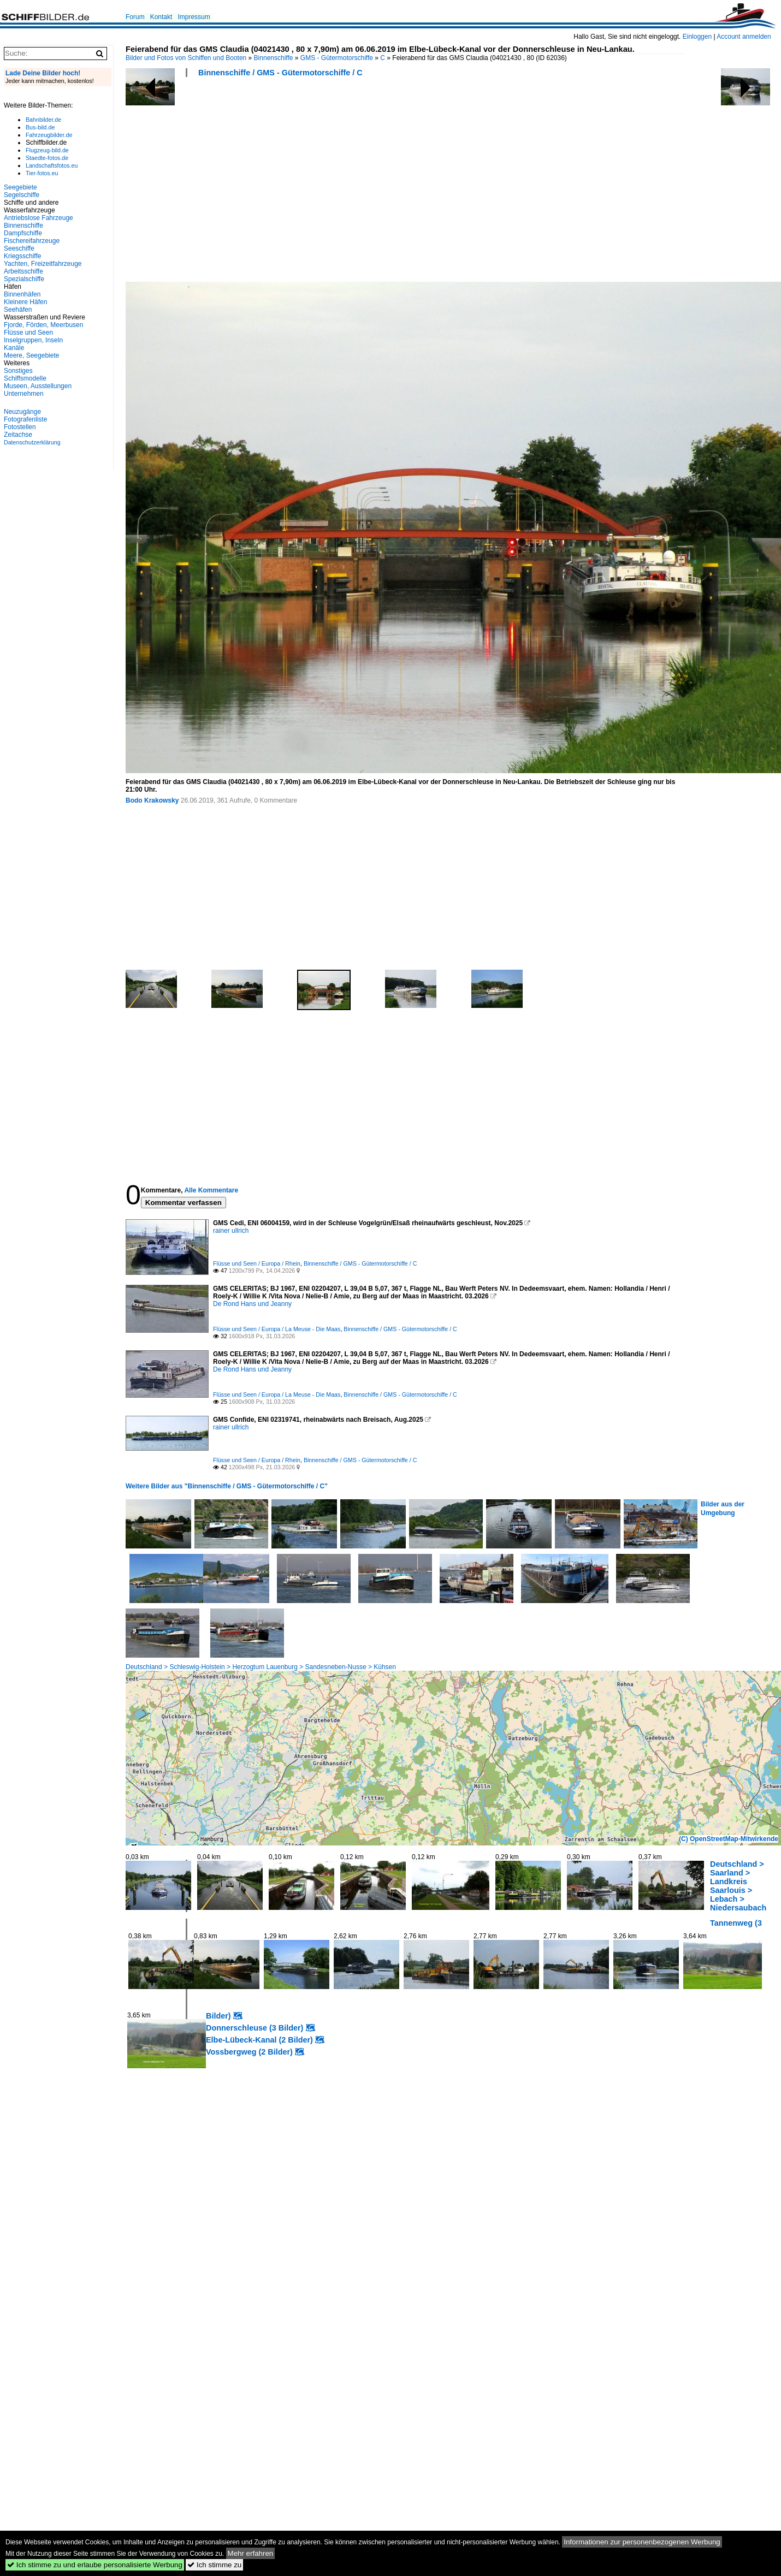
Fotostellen (20, 427)
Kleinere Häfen (25, 302)
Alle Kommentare (211, 1190)
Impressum (193, 17)
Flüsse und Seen (28, 332)
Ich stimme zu (214, 2565)
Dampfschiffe (23, 233)
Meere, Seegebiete (31, 355)
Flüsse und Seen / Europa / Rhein (256, 1263)
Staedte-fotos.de (47, 158)
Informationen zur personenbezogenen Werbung (642, 2542)
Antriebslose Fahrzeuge (38, 218)
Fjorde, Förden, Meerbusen (43, 325)
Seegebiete (20, 187)
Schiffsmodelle (25, 378)
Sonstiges (18, 371)
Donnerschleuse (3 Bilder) (254, 2027)
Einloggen (697, 36)
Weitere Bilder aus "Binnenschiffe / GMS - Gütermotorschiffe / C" (227, 1486)
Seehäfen (18, 309)
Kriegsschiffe (22, 256)
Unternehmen (24, 393)
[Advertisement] (314, 182)
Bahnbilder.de (43, 119)
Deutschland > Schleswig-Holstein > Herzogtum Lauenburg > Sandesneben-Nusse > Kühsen (261, 1667)
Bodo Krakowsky (152, 800)
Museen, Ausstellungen (38, 386)
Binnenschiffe (273, 58)
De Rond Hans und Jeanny (252, 1304)
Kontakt (161, 17)
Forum (135, 17)
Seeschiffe (19, 248)
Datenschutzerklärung (32, 442)
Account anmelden (744, 36)
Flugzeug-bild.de (47, 150)
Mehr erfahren (251, 2553)
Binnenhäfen (22, 294)
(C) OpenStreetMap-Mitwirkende (728, 1839)
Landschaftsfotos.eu (52, 165)
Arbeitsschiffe (23, 271)
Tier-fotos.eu (42, 173)
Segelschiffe (21, 195)
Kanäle (14, 348)
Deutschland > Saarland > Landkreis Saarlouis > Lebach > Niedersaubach (738, 1886)
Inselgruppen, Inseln (33, 340)
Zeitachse (18, 434)
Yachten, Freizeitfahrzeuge (43, 264)
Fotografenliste (25, 419)
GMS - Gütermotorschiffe (336, 58)
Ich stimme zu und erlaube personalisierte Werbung (94, 2565)
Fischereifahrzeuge (32, 241)
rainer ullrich (230, 1230)
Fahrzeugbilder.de (49, 135)
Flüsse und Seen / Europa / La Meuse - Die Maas (276, 1329)
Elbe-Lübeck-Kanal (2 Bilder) (259, 2039)
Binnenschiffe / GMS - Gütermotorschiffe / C (280, 72)
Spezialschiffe (24, 279)
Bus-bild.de (40, 127)
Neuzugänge (22, 412)
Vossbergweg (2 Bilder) (249, 2051)
